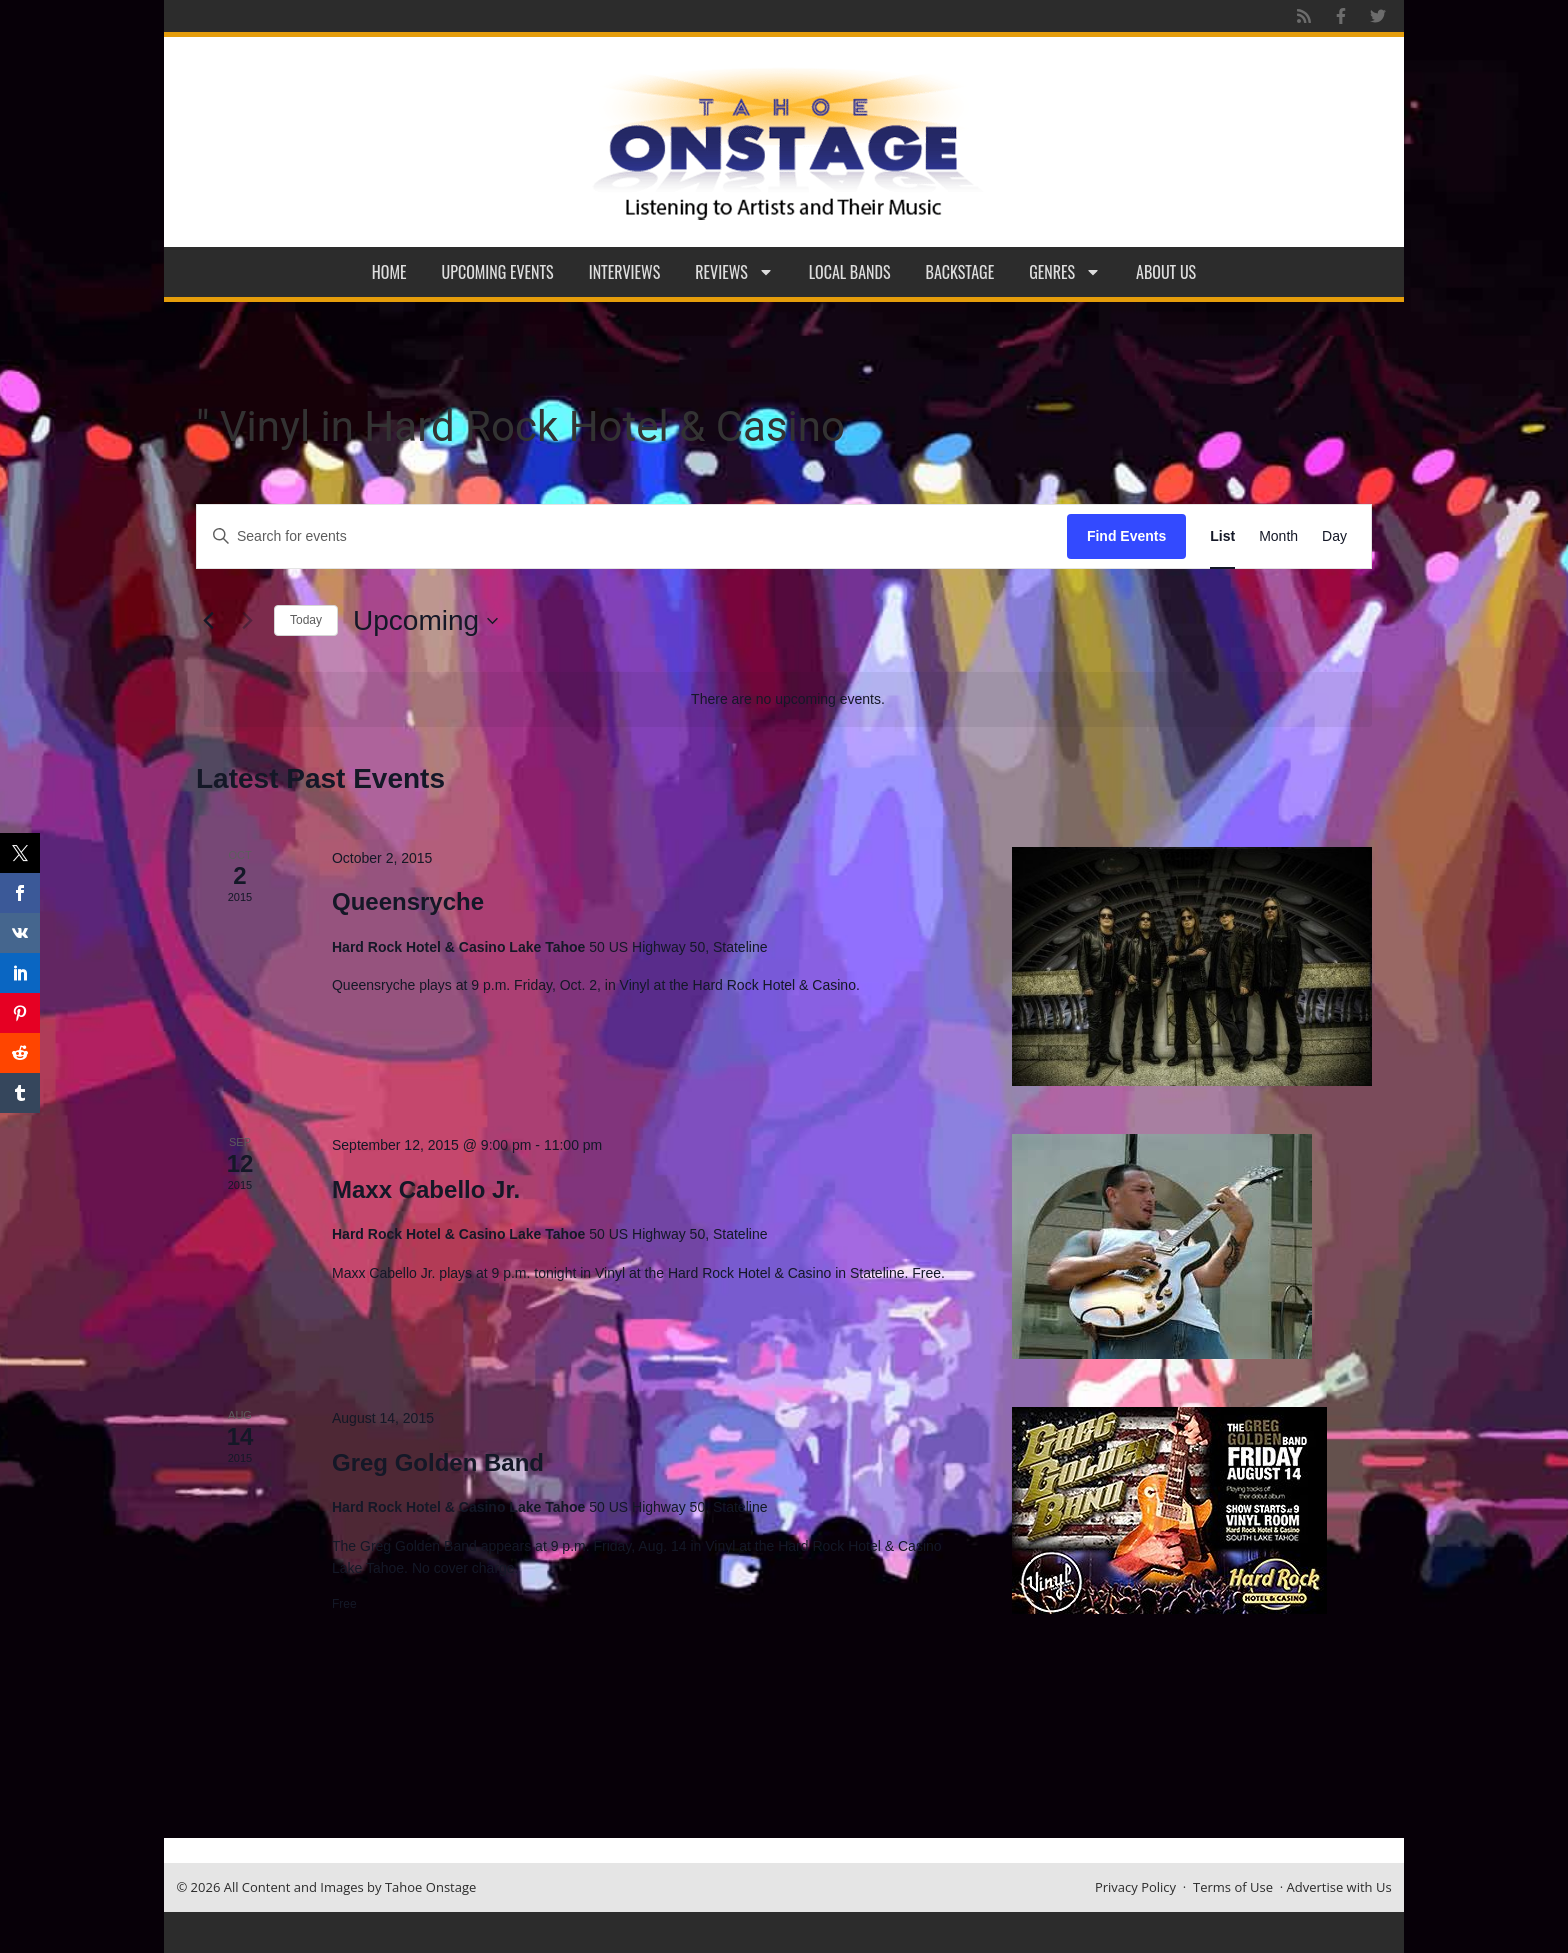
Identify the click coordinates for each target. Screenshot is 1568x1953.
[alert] (788, 699)
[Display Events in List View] (1222, 536)
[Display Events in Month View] (1278, 536)
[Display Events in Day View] (1334, 536)
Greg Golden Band (438, 1462)
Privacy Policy (1135, 1887)
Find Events (1126, 536)
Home (389, 272)
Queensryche (408, 901)
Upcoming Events (498, 272)
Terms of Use (1233, 1887)
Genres (1065, 272)
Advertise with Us (1339, 1887)
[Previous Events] (208, 621)
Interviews (625, 272)
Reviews (734, 272)
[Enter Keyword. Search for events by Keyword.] (632, 536)
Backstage (960, 272)
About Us (1166, 272)
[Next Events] (247, 621)
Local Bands (850, 272)
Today (306, 620)
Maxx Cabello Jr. (426, 1189)
